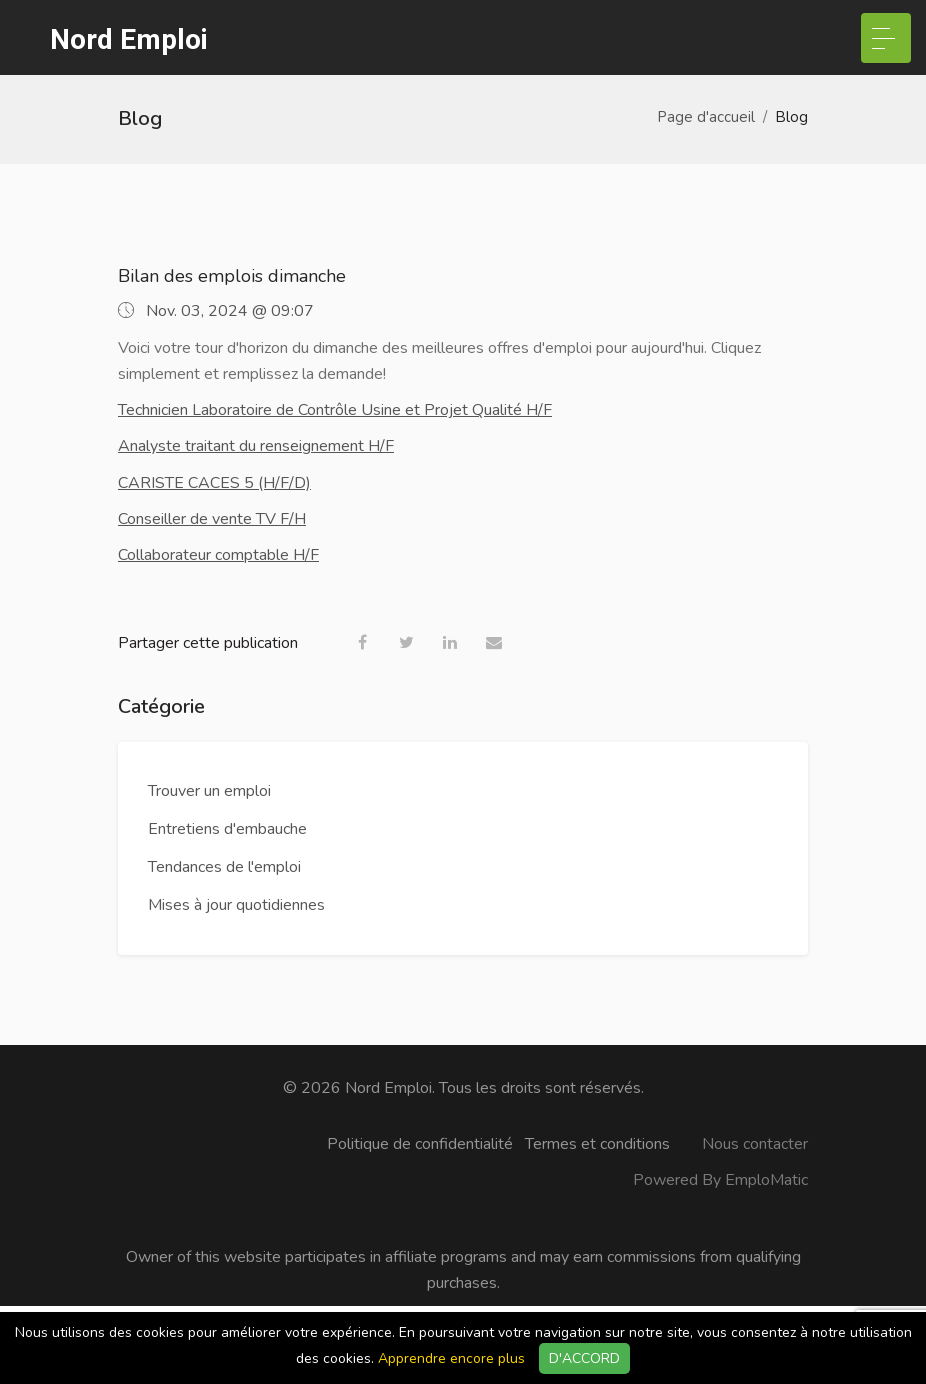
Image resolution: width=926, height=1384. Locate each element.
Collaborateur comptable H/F (218, 555)
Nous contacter (755, 1144)
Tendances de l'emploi (224, 867)
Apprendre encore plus (451, 1358)
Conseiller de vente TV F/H (212, 519)
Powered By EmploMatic (720, 1180)
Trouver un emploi (209, 791)
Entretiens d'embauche (227, 829)
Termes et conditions (597, 1144)
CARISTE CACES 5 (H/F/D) (214, 483)
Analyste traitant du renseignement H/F (256, 446)
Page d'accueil (706, 117)
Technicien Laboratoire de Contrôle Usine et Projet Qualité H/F (335, 410)
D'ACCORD (584, 1358)
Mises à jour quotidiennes (236, 905)
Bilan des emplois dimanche (232, 276)
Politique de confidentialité (420, 1144)
